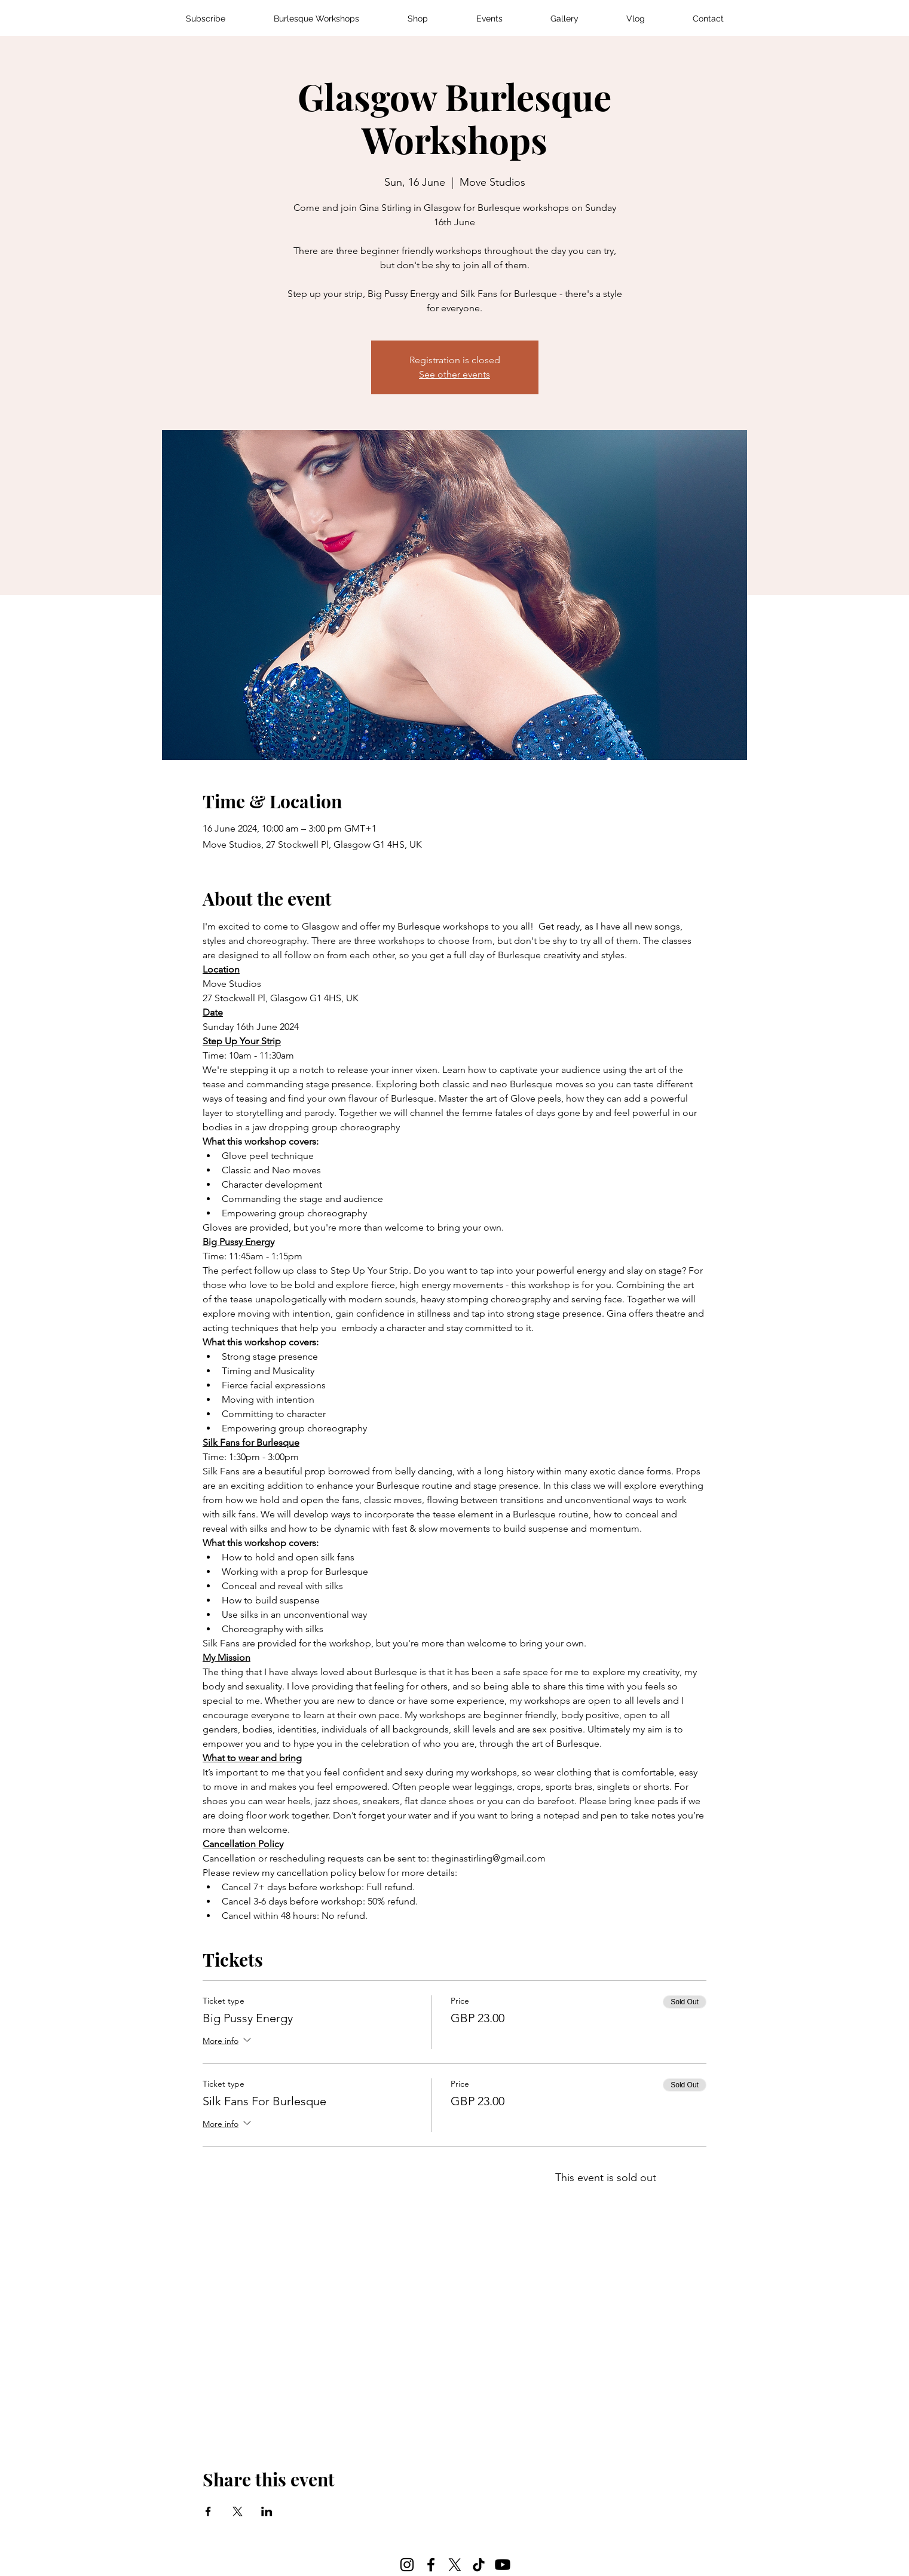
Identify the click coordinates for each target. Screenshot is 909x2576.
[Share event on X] (237, 2511)
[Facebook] (431, 2565)
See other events (454, 374)
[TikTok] (479, 2565)
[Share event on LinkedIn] (267, 2511)
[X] (455, 2565)
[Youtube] (503, 2565)
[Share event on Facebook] (208, 2511)
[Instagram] (407, 2565)
